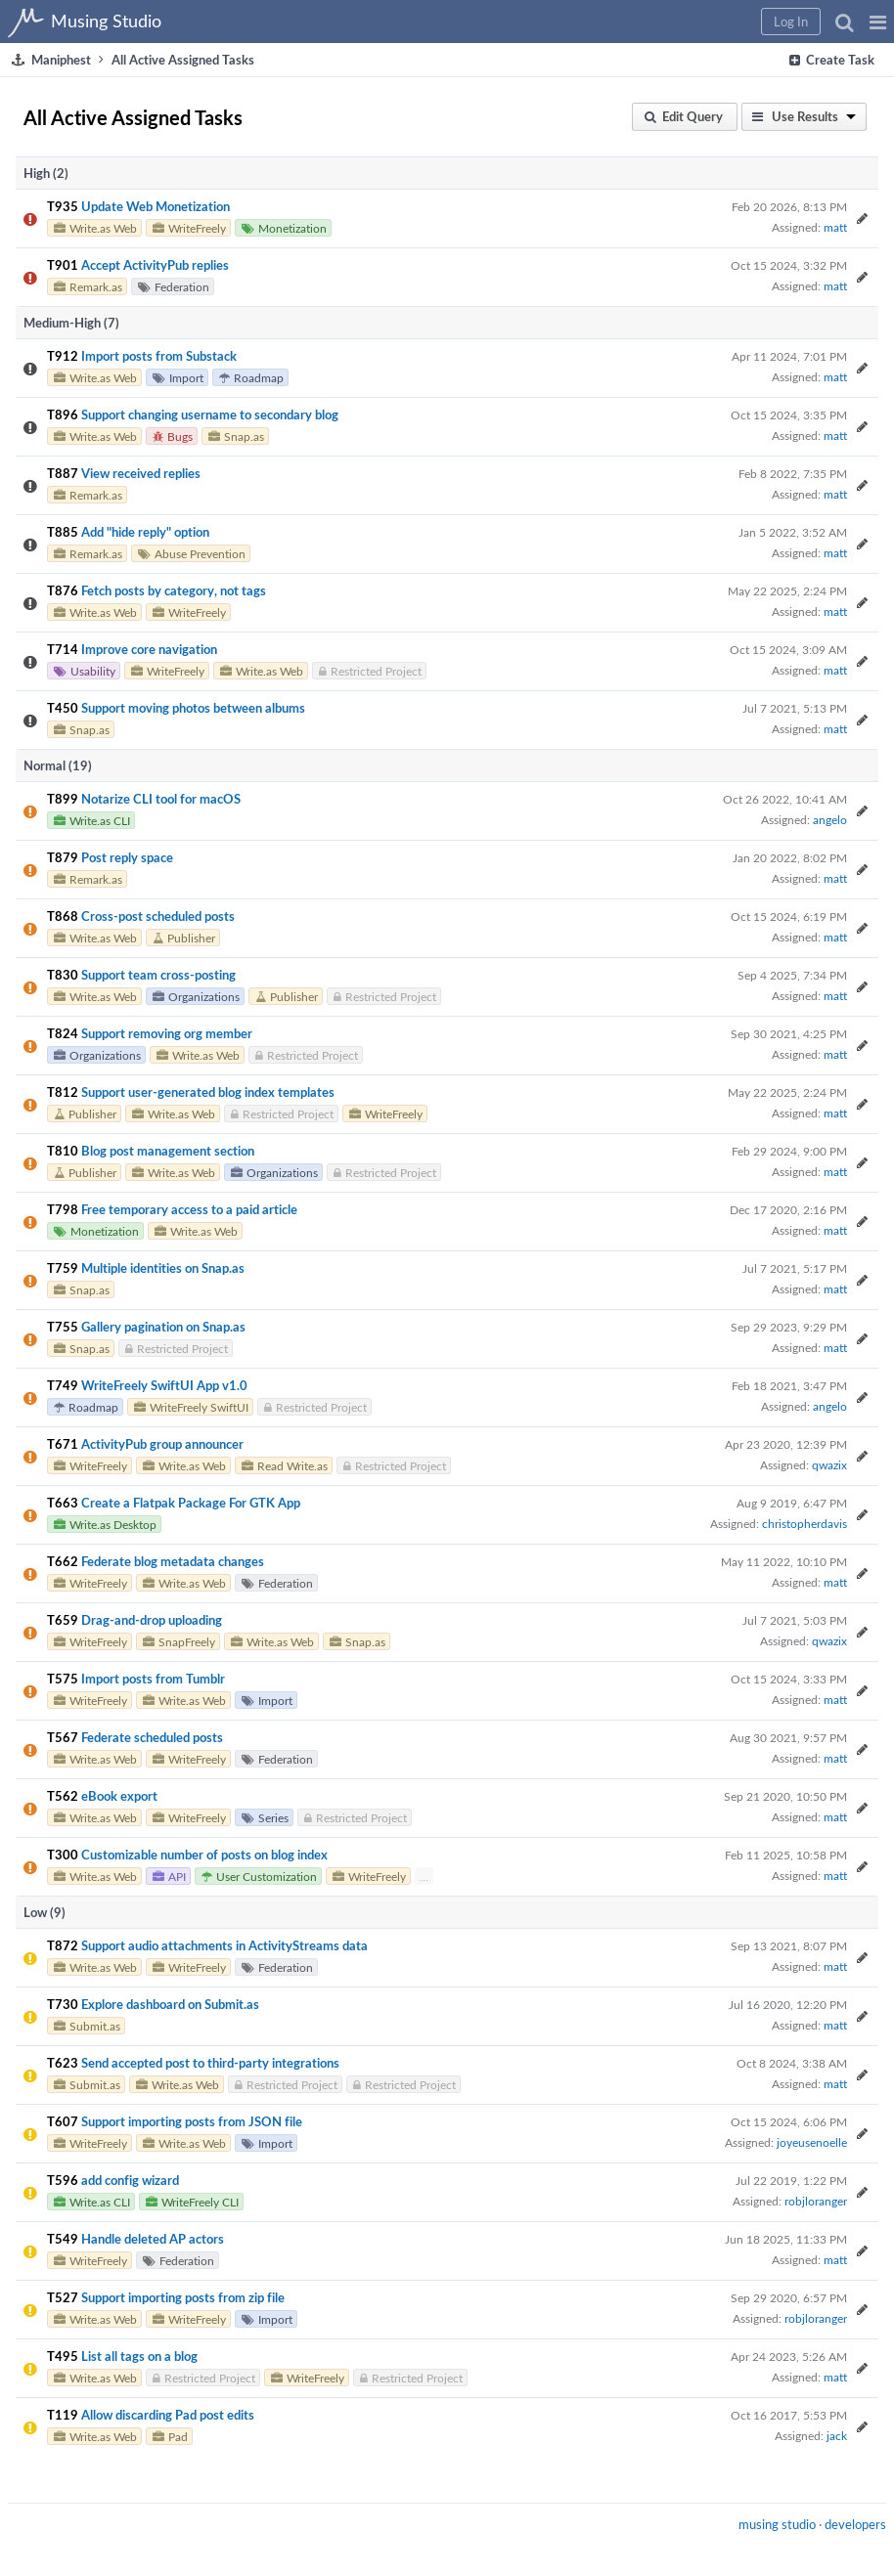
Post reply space (127, 857)
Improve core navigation (149, 649)
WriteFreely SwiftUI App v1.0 (164, 1385)
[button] (878, 21)
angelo (830, 819)
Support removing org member (166, 1033)
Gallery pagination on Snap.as (163, 1326)
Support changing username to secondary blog (209, 414)
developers (855, 2524)
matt (835, 227)
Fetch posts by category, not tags (173, 590)
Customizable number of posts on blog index (204, 1854)
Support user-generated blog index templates (208, 1092)
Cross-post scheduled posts (158, 916)
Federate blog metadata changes (172, 1561)
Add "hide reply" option (145, 532)
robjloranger (815, 2200)
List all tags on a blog (139, 2356)
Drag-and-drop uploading (151, 1620)
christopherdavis (804, 1523)
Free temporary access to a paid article (189, 1209)
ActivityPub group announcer (162, 1444)
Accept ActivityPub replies (155, 265)
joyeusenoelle (812, 2142)
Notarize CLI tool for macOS (161, 799)
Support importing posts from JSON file (191, 2121)
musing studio (777, 2524)
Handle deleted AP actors (152, 2239)
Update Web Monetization (155, 206)
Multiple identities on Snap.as (163, 1268)
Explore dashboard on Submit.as (170, 2004)
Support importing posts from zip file (183, 2297)
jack (837, 2435)
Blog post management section (167, 1150)
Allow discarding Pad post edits (167, 2414)
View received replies (141, 473)
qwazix (829, 1464)
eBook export (119, 1796)
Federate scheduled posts (152, 1737)
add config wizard (130, 2180)
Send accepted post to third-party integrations (210, 2063)
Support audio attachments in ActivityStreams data (224, 1945)
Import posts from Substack (159, 356)
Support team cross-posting (158, 974)
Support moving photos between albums (193, 708)
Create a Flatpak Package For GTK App (190, 1502)
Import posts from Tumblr (153, 1678)
